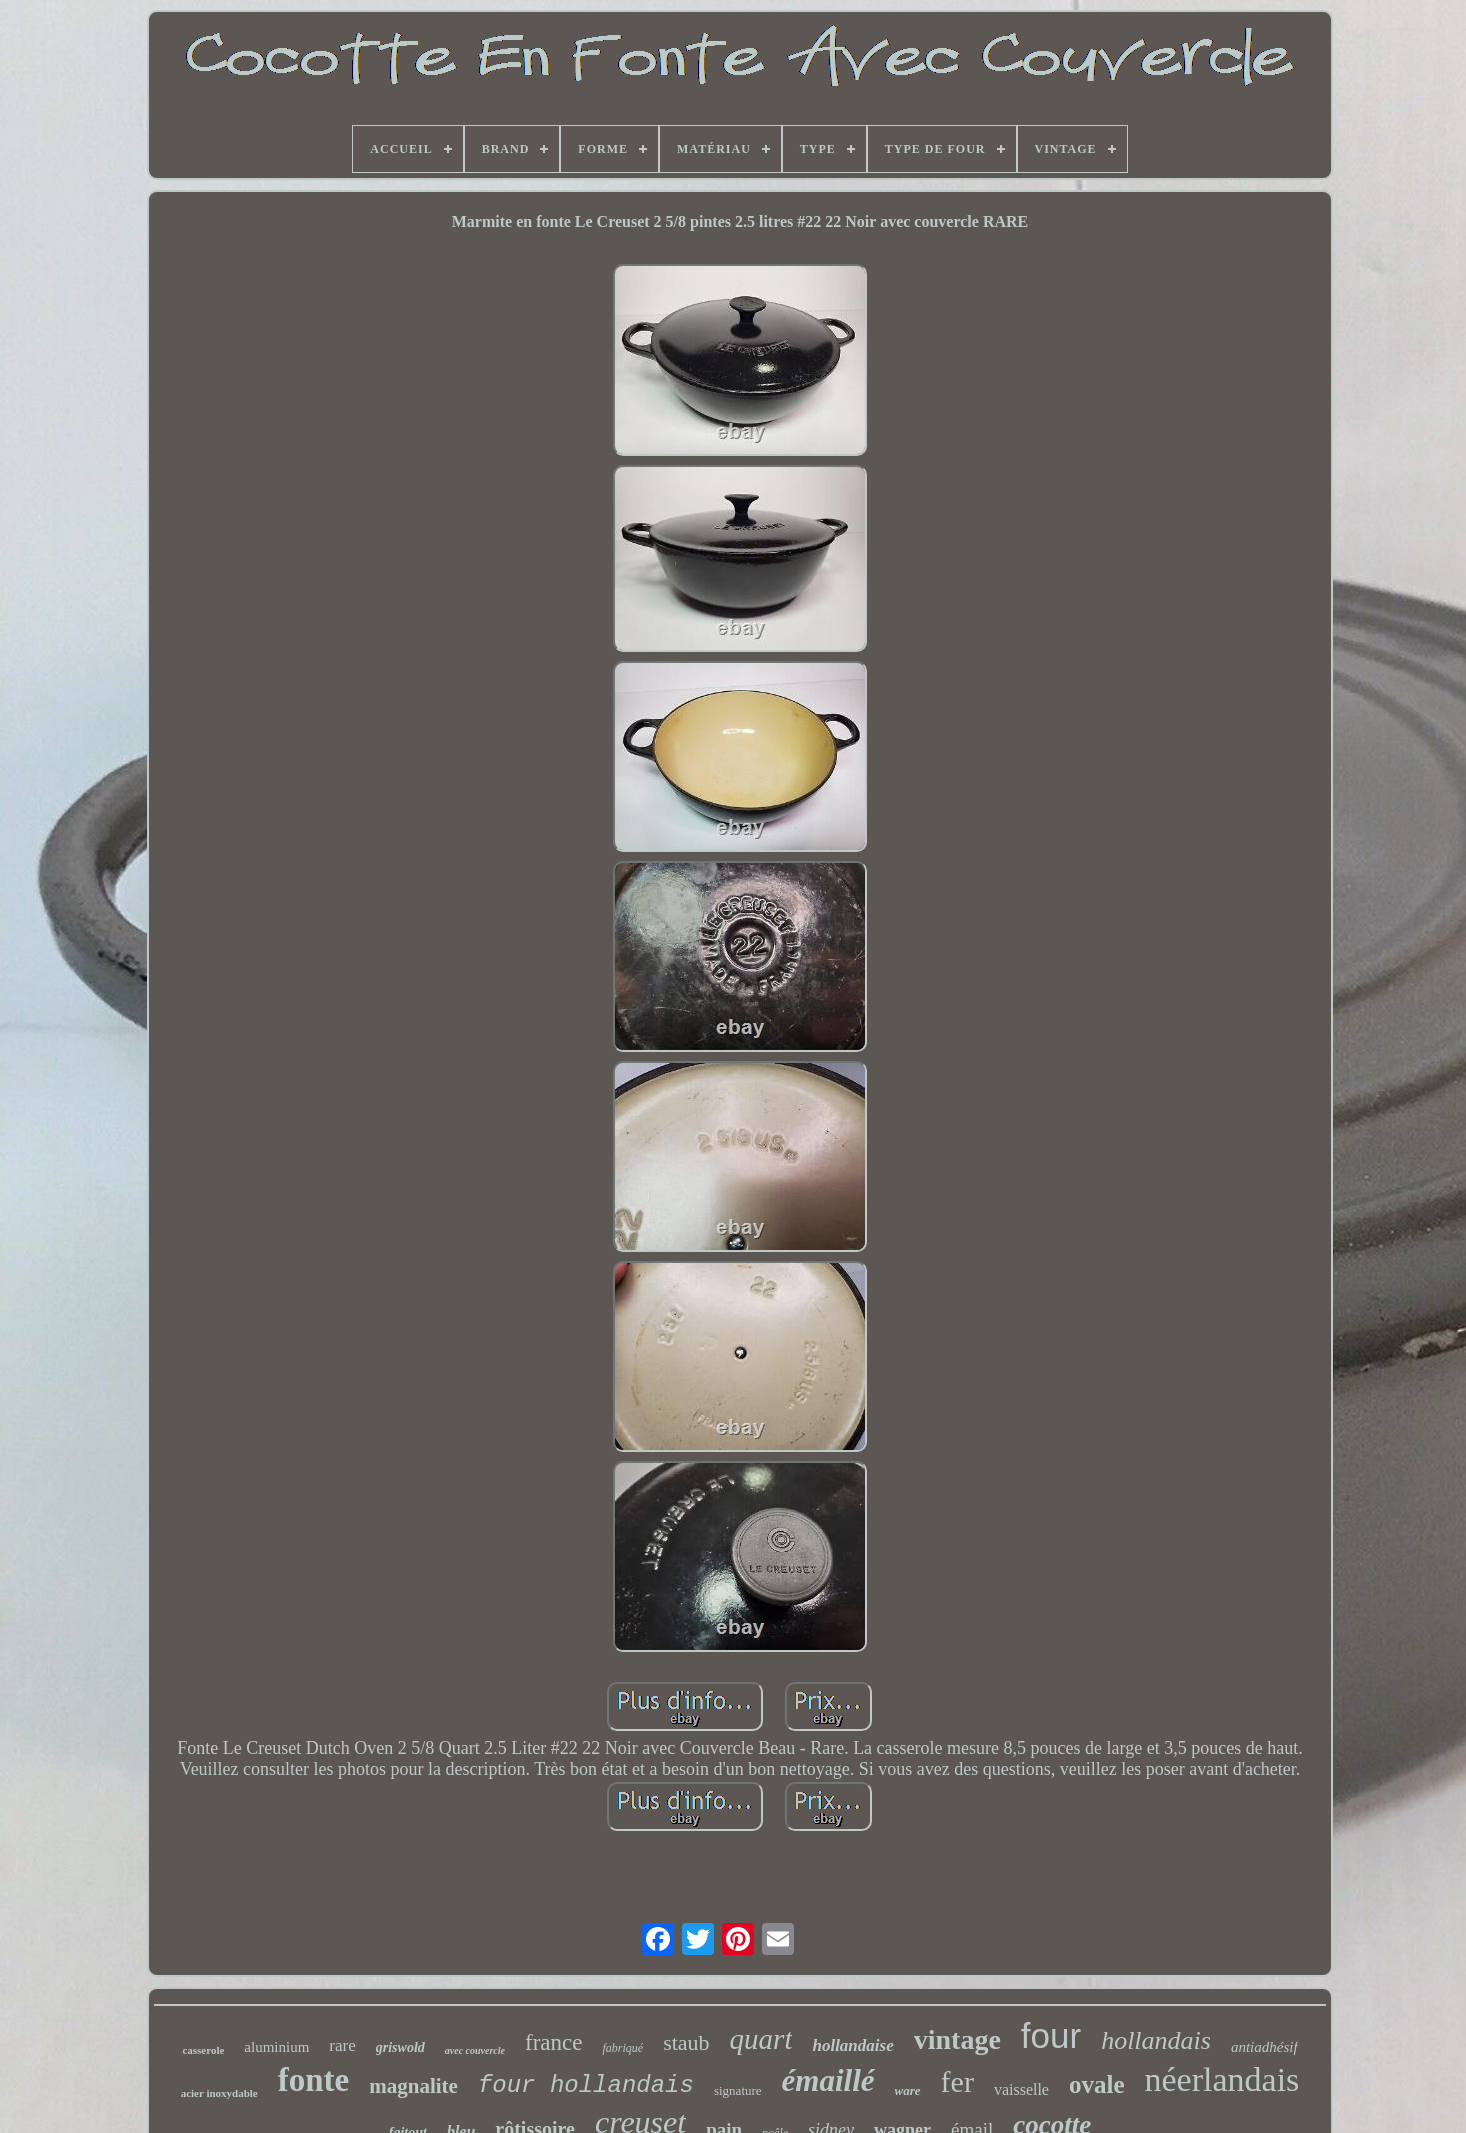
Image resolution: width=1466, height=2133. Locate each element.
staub (686, 2042)
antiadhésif (1264, 2047)
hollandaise (852, 2045)
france (553, 2042)
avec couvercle (475, 2050)
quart (761, 2039)
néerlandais (1222, 2079)
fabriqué (622, 2048)
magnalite (413, 2086)
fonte (313, 2080)
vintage (957, 2039)
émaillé (828, 2080)
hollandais (1156, 2040)
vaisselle (1021, 2089)
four (1051, 2035)
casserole (203, 2050)
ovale (1097, 2084)
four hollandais (586, 2085)
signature (738, 2090)
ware (908, 2090)
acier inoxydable (219, 2093)
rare (342, 2045)
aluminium (276, 2047)
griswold (400, 2047)
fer (957, 2081)
